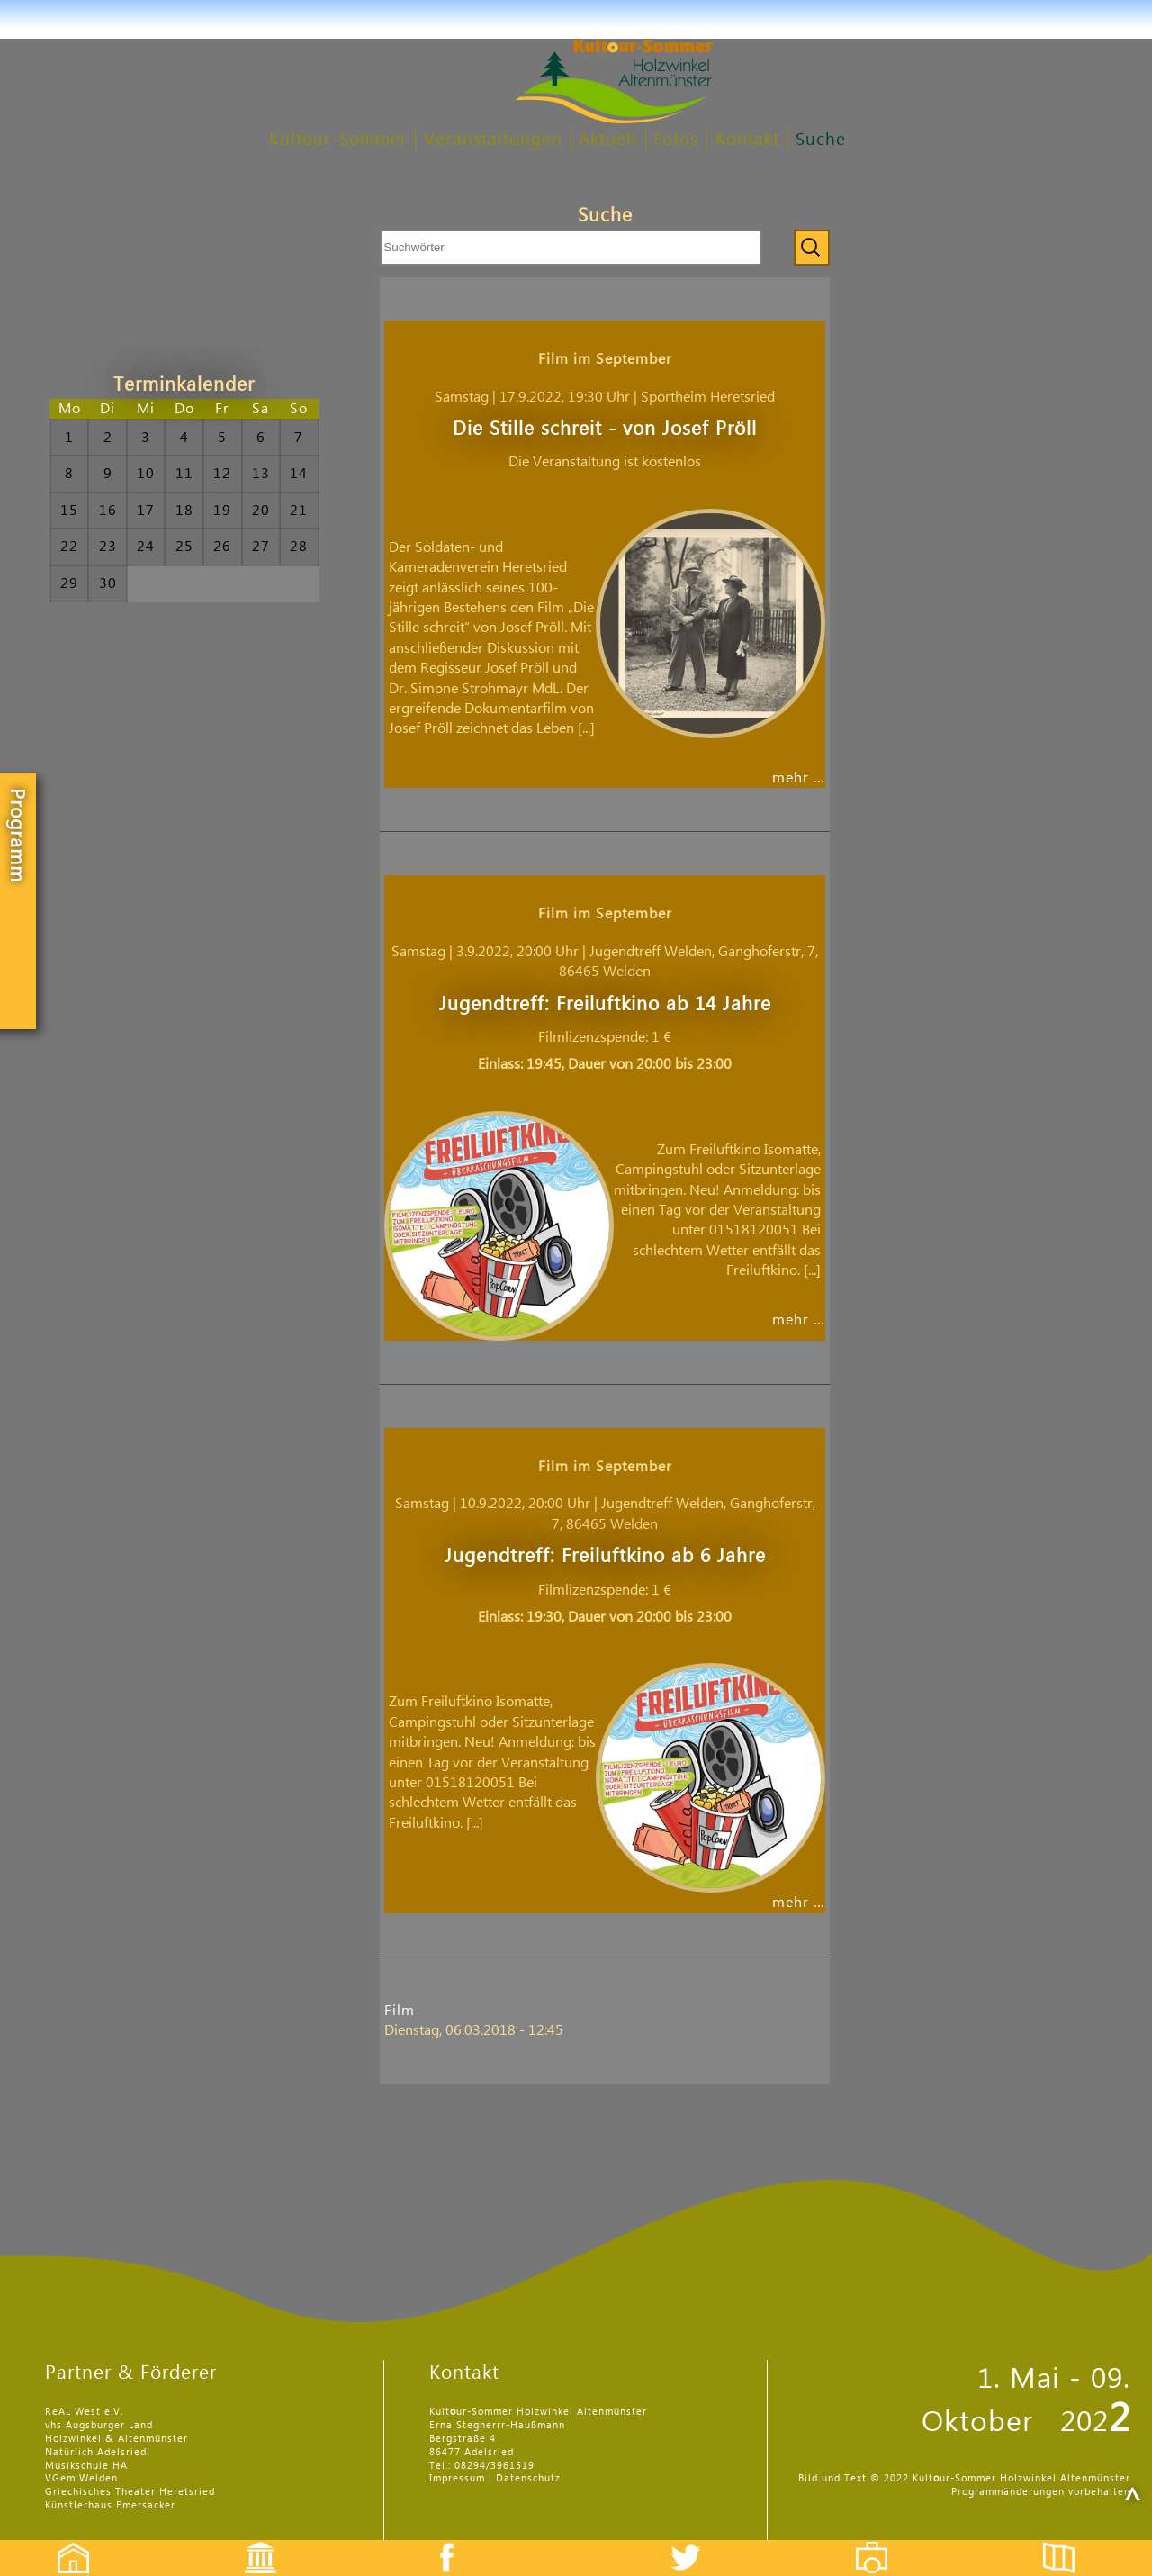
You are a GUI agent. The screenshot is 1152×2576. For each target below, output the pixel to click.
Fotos (675, 140)
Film (399, 2010)
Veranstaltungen (493, 140)
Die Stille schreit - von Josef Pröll (605, 429)
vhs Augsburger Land (99, 2425)
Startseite (64, 2542)
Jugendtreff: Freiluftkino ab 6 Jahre (605, 1556)
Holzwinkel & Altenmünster (116, 2438)
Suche (821, 140)
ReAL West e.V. (84, 2411)
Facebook (437, 2542)
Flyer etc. (1069, 2542)
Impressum (457, 2478)
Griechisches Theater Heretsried (130, 2491)
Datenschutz (528, 2478)
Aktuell (608, 140)
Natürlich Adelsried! (97, 2452)
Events (249, 2542)
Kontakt (747, 140)
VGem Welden (81, 2478)
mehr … (798, 778)
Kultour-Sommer (338, 140)
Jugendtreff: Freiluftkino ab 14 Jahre (605, 1004)
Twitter (696, 2542)
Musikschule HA (86, 2465)
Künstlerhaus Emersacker (110, 2505)
